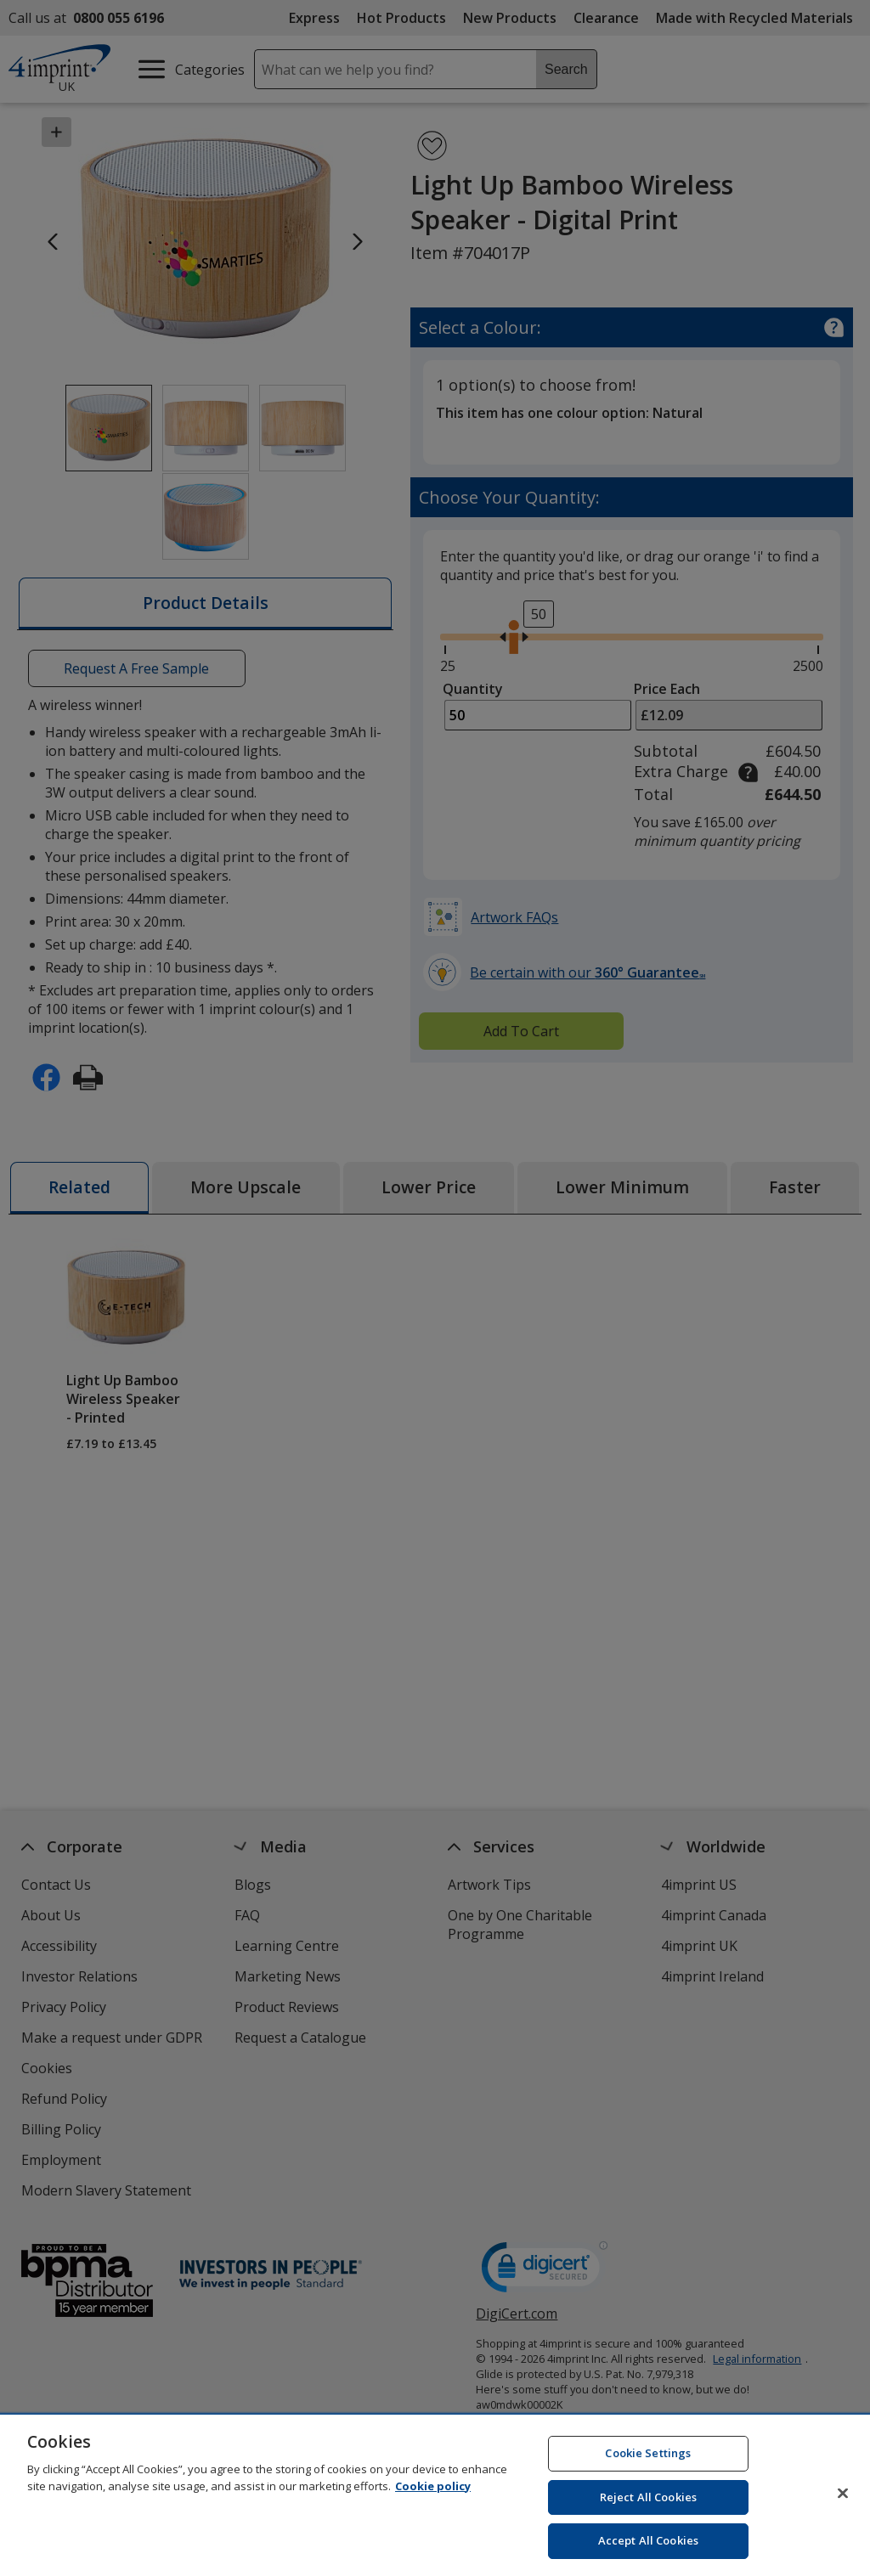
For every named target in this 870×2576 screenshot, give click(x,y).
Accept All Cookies (648, 2549)
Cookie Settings (648, 2462)
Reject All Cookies (648, 2505)
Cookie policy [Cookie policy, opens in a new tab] (433, 2494)
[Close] (843, 2502)
